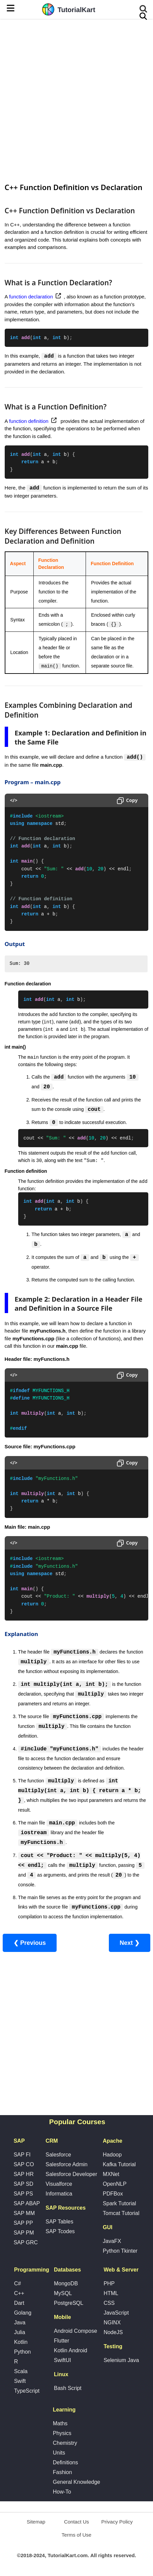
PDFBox (113, 2194)
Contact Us (76, 2522)
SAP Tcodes (60, 2232)
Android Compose (75, 2331)
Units (59, 2453)
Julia (19, 2332)
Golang (23, 2313)
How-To (62, 2492)
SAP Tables (59, 2222)
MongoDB (66, 2284)
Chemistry (65, 2443)
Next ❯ (130, 1943)
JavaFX (112, 2241)
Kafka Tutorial (119, 2165)
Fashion (62, 2472)
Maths (60, 2424)
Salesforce (58, 2155)
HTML (110, 2293)
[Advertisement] (76, 100)
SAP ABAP (26, 2204)
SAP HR (23, 2174)
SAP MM (24, 2213)
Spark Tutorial (119, 2204)
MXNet (111, 2174)
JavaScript (116, 2313)
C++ (19, 2293)
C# (17, 2284)
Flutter (61, 2341)
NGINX (112, 2323)
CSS (109, 2303)
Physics (62, 2433)
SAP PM (23, 2233)
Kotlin (21, 2342)
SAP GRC (25, 2243)
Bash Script (68, 2388)
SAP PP (23, 2223)
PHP (109, 2284)
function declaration (31, 296)
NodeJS (113, 2332)
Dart (19, 2303)
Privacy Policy (116, 2522)
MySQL (63, 2293)
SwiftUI (62, 2360)
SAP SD (23, 2184)
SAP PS (23, 2194)
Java (20, 2323)
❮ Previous (29, 1943)
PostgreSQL (68, 2303)
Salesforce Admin (66, 2165)
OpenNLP (114, 2184)
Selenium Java (121, 2360)
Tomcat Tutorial (121, 2213)
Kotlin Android (70, 2351)
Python (22, 2352)
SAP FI (21, 2155)
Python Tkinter (120, 2251)
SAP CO (23, 2165)
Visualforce (58, 2184)
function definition (29, 421)
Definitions (65, 2463)
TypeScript (27, 2391)
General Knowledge (76, 2482)
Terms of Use (76, 2535)
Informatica (58, 2194)
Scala (21, 2371)
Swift (20, 2381)
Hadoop (112, 2155)
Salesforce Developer (71, 2174)
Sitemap (36, 2522)
